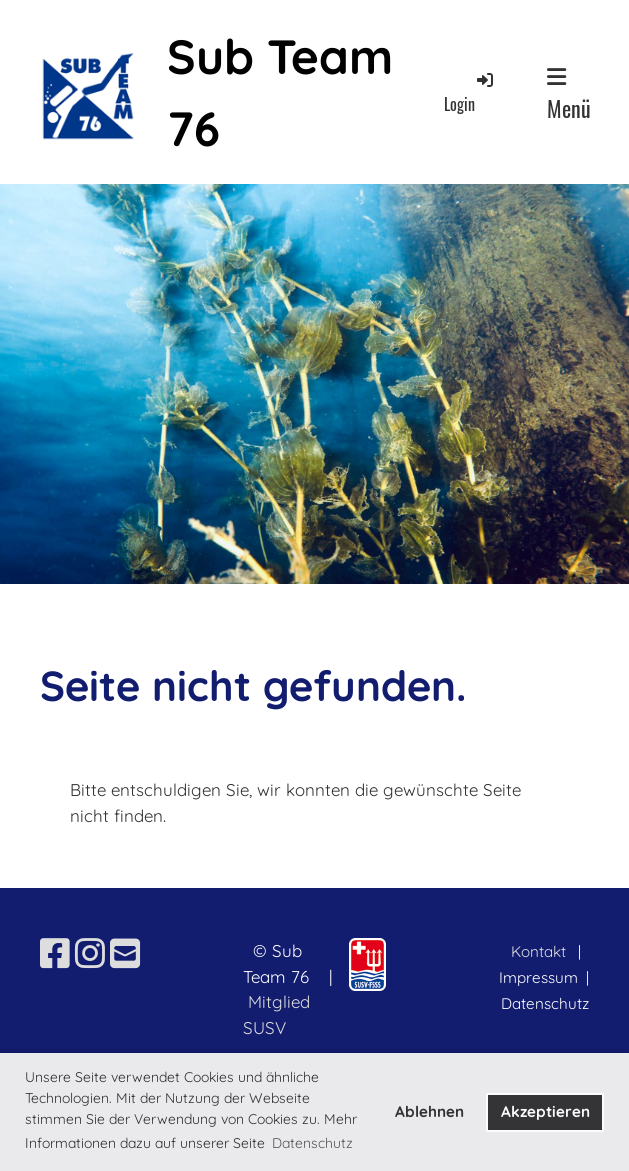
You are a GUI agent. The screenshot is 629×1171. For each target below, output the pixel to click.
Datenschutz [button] (312, 1143)
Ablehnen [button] (429, 1111)
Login (470, 93)
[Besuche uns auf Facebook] (55, 953)
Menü (569, 95)
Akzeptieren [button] (545, 1111)
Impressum (540, 977)
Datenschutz (545, 1003)
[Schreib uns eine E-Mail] (125, 953)
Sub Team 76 (280, 92)
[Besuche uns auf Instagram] (90, 953)
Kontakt (538, 951)
